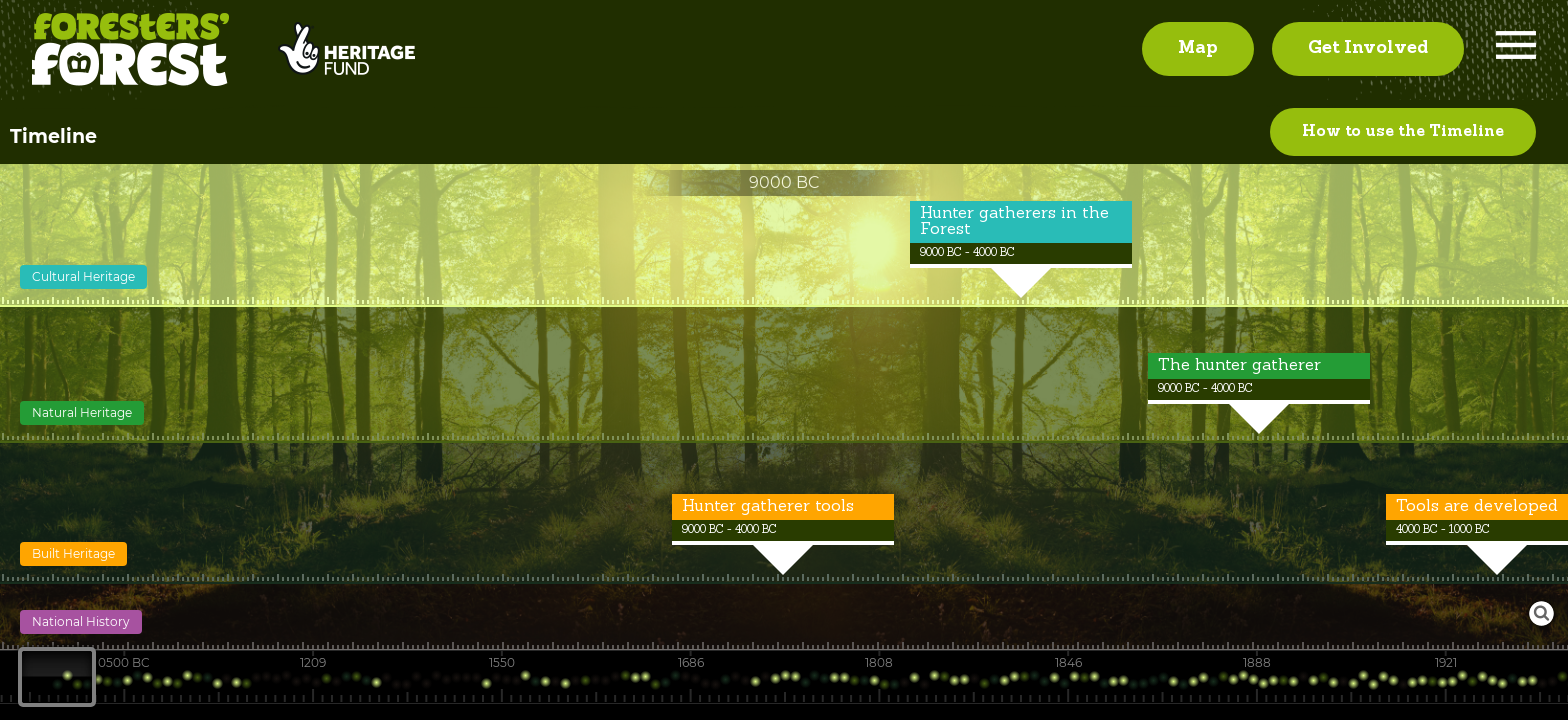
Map (1198, 51)
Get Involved (1368, 51)
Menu (1516, 51)
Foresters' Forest (130, 52)
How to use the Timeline (1403, 137)
